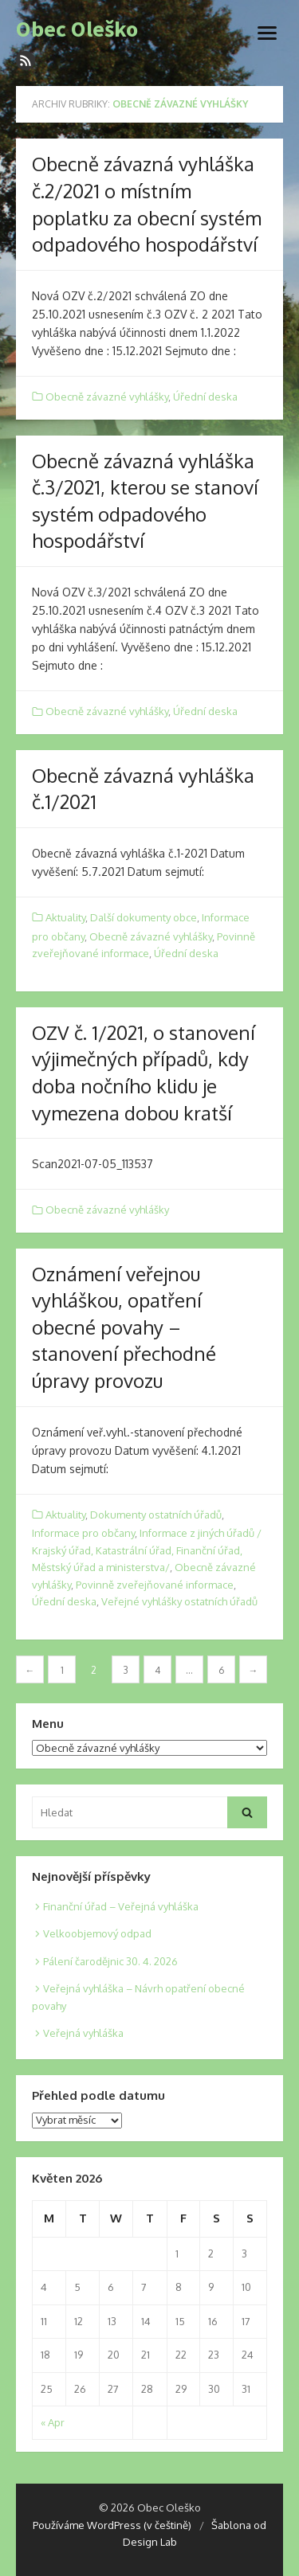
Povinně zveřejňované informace (155, 1584)
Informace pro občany (83, 1532)
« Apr (53, 2422)
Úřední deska (205, 396)
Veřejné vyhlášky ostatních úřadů (179, 1601)
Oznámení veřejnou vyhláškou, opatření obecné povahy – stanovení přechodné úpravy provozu (124, 1327)
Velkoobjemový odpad (97, 1933)
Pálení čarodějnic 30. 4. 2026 (110, 1961)
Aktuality (65, 917)
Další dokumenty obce (143, 917)
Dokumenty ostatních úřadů (156, 1514)
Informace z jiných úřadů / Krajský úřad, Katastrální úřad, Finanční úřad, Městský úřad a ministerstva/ (147, 1549)
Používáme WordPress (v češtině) (112, 2525)
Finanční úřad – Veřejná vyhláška (121, 1906)
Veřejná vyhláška (83, 2033)
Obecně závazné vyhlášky (106, 396)
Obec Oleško (77, 29)
